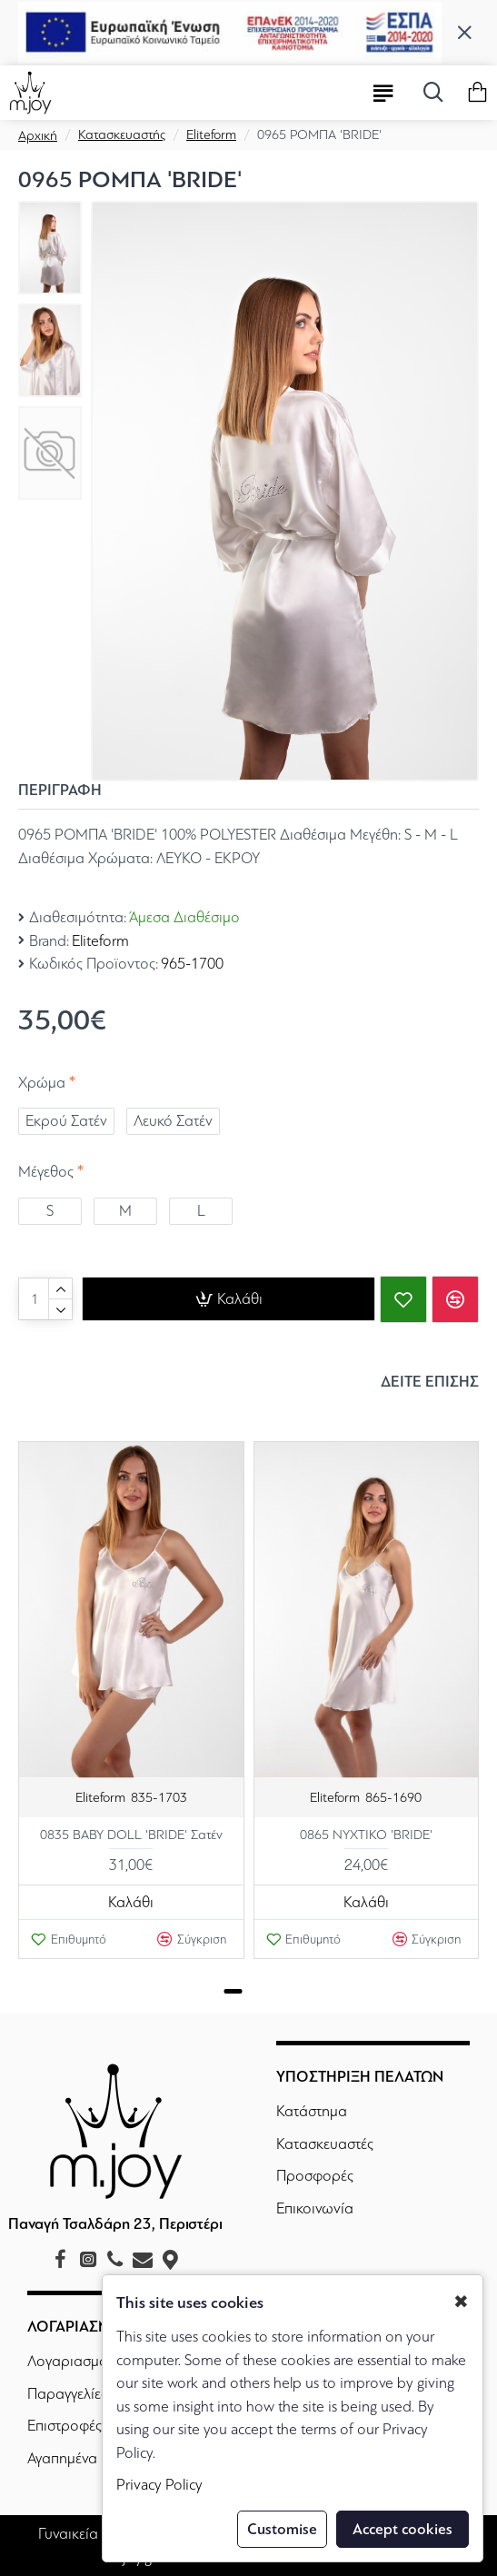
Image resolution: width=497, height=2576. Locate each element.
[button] (233, 1991)
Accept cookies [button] (402, 2529)
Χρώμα (41, 1082)
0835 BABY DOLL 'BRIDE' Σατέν (131, 1834)
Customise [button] (282, 2529)
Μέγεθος (46, 1171)
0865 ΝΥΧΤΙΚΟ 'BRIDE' (366, 1834)
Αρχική (37, 135)
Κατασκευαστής (121, 134)
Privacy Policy (159, 2484)
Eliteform (211, 134)
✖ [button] (461, 2302)
